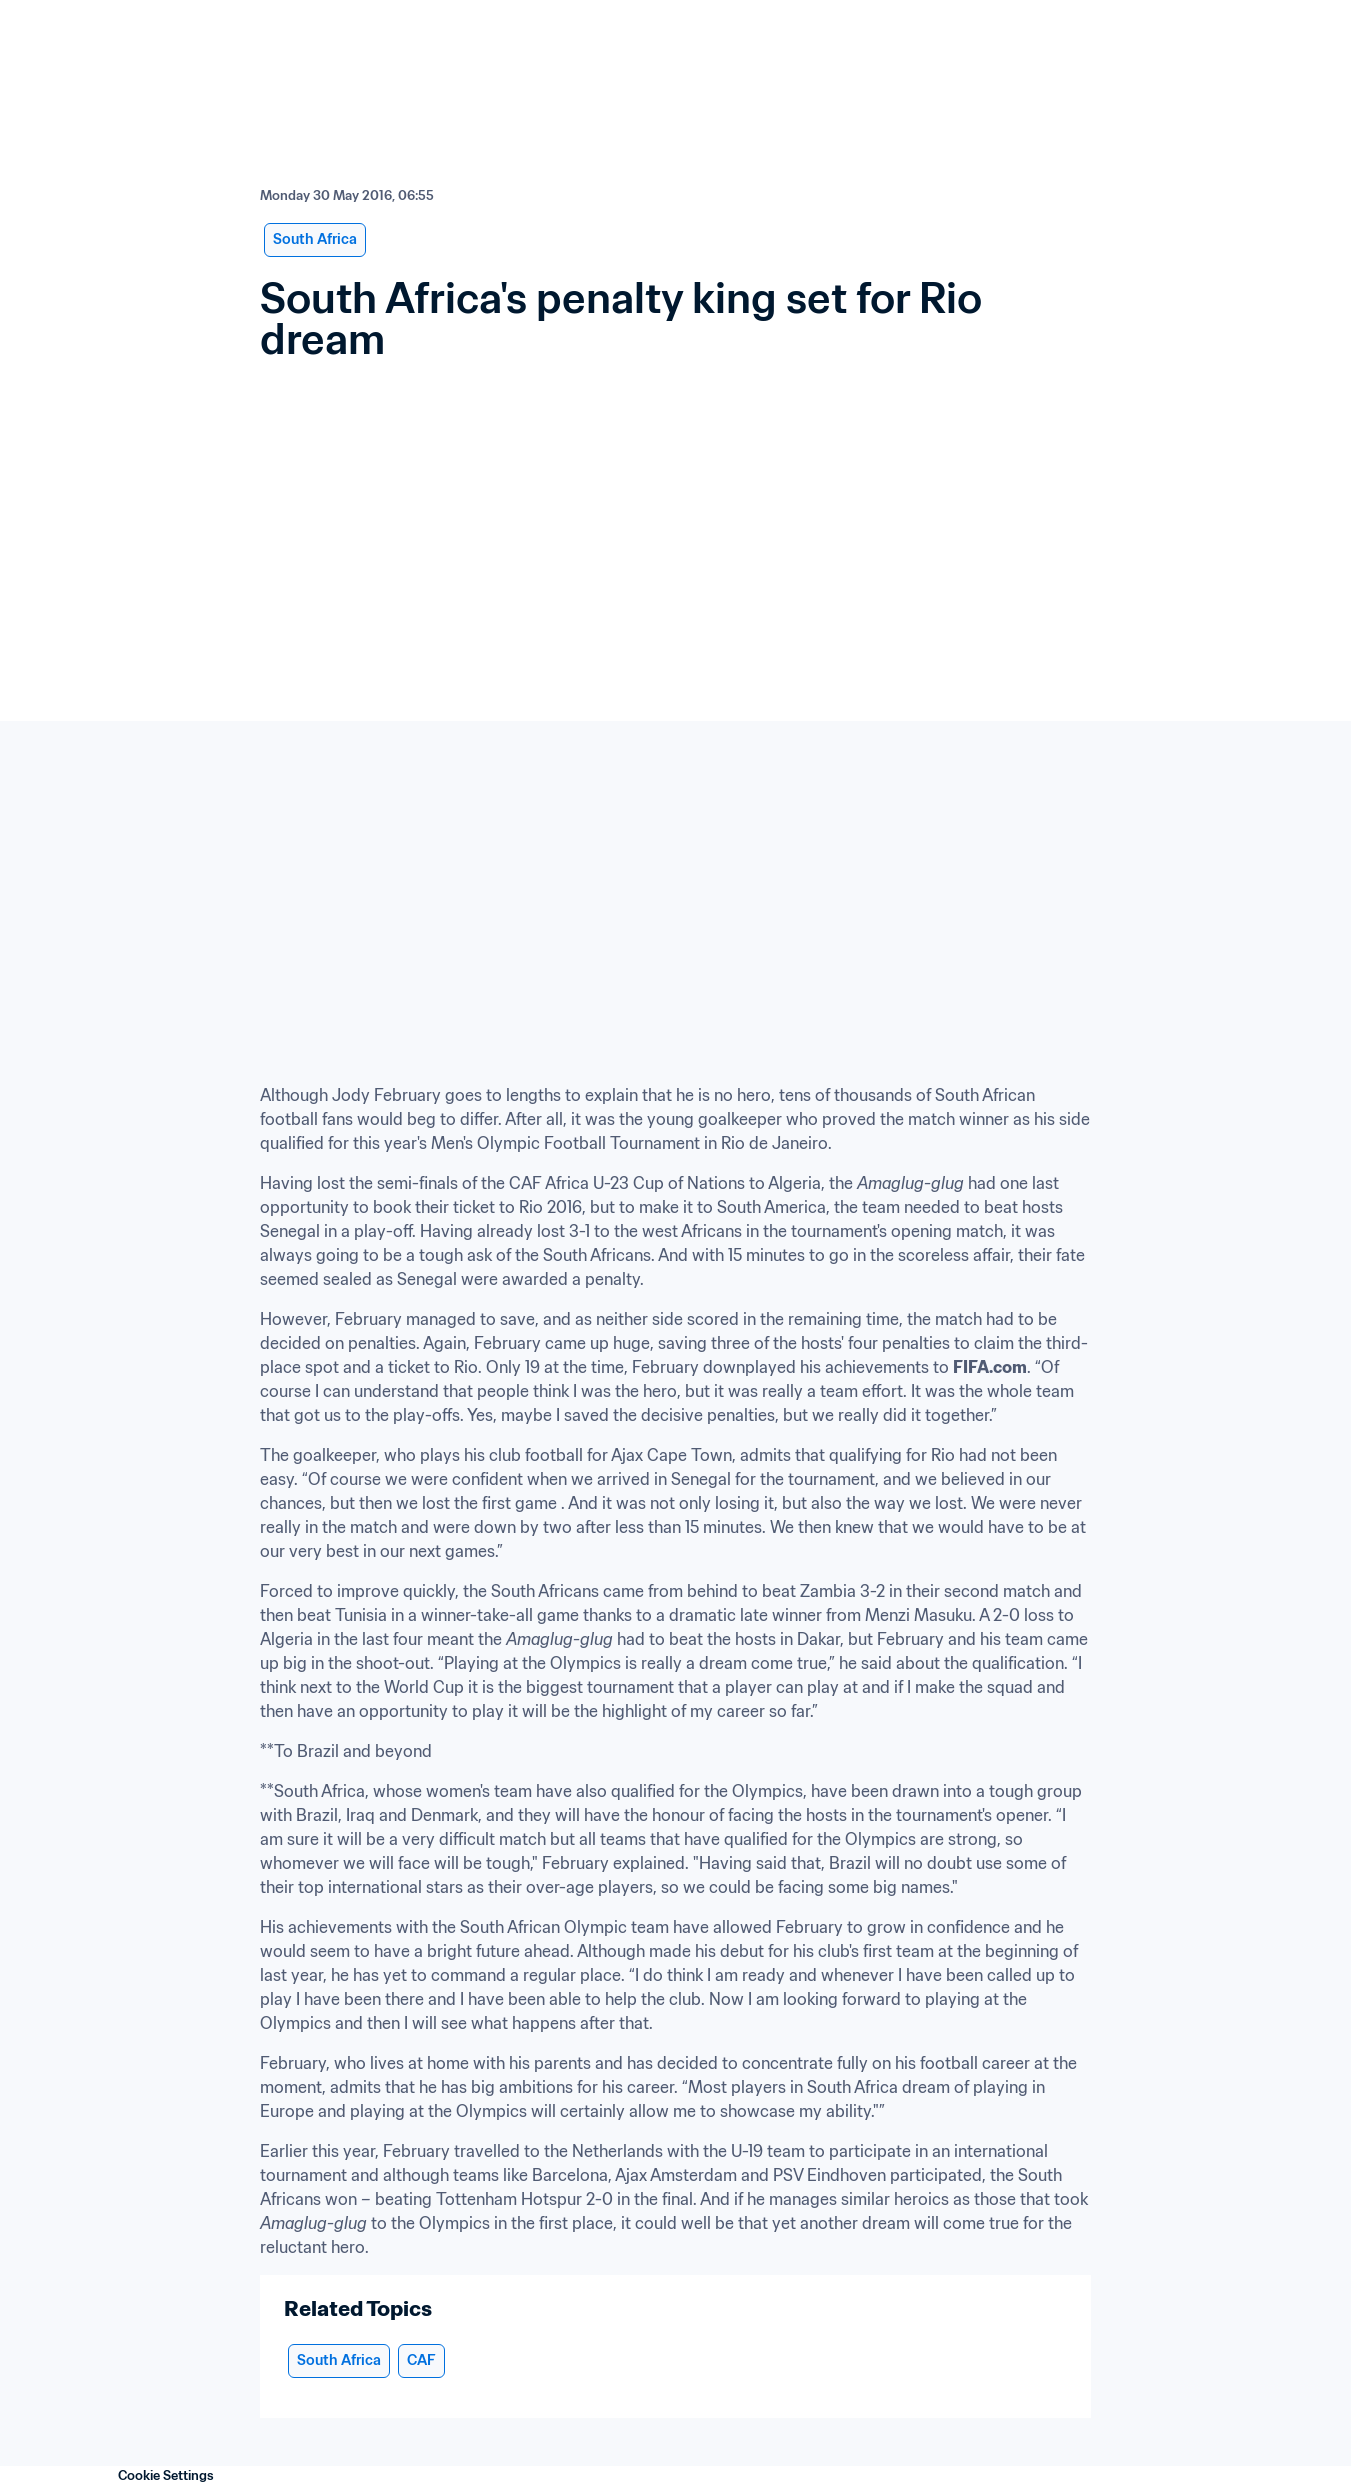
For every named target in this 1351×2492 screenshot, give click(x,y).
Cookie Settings (166, 2475)
